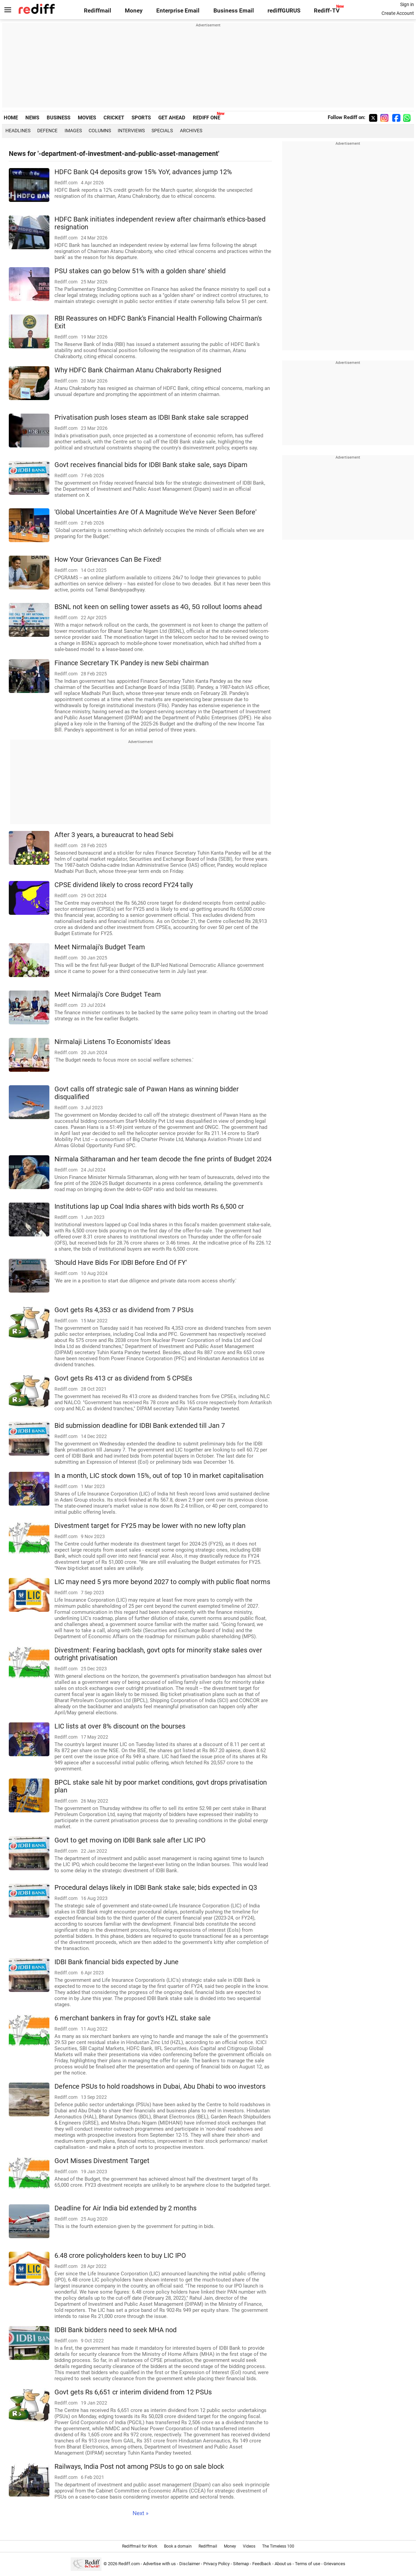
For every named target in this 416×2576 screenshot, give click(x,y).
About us (283, 2563)
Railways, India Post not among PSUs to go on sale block (139, 2466)
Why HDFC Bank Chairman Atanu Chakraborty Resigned (137, 370)
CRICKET (113, 118)
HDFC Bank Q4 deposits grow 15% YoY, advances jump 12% (143, 172)
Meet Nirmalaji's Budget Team (99, 947)
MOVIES (87, 118)
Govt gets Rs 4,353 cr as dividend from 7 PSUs (123, 1310)
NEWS (32, 118)
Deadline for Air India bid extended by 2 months (125, 2208)
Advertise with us (159, 2563)
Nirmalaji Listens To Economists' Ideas (112, 1042)
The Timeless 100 (278, 2546)
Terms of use (307, 2563)
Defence (47, 130)
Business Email (233, 10)
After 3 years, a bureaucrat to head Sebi (114, 835)
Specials (162, 130)
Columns (100, 130)
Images (73, 130)
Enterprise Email (178, 10)
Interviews (131, 130)
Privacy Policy (216, 2563)
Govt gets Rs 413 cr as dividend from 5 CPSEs (123, 1378)
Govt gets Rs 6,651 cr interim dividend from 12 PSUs (133, 2392)
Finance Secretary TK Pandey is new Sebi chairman (131, 663)
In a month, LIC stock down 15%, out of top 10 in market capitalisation (158, 1476)
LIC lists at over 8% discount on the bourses (119, 1726)
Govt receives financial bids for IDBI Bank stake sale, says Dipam (151, 465)
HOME (11, 118)
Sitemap (241, 2563)
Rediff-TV (327, 10)
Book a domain (178, 2546)
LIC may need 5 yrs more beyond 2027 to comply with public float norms (162, 1582)
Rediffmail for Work (139, 2546)
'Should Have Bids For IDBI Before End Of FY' (120, 1263)
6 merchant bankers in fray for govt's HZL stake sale (132, 2018)
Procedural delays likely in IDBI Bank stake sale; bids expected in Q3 (155, 1888)
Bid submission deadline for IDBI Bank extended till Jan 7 (139, 1426)
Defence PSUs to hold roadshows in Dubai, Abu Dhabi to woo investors (159, 2086)
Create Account (398, 13)
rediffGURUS (284, 10)
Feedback (261, 2563)
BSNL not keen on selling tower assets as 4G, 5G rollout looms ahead (158, 607)
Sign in (407, 4)
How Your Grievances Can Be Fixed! (107, 559)
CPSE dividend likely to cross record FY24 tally (123, 885)
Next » (140, 2513)
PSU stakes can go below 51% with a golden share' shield (140, 271)
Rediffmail (97, 10)
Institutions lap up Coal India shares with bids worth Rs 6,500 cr (149, 1206)
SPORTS (141, 118)
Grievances (334, 2563)
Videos (249, 2546)
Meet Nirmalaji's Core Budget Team (107, 994)
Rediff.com (129, 2563)
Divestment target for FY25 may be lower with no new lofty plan (150, 1526)
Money (134, 10)
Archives (191, 130)
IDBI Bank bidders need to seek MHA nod (115, 2330)
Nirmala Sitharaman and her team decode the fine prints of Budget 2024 (163, 1159)
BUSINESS (58, 118)
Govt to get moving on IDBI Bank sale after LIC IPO (130, 1840)
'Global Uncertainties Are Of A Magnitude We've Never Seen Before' (155, 512)
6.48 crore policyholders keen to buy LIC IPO (120, 2255)
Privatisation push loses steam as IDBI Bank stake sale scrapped (151, 417)
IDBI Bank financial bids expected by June (116, 1962)
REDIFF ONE (206, 118)
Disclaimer (189, 2563)
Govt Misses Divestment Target (101, 2161)
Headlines (17, 130)
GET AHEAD (171, 118)
